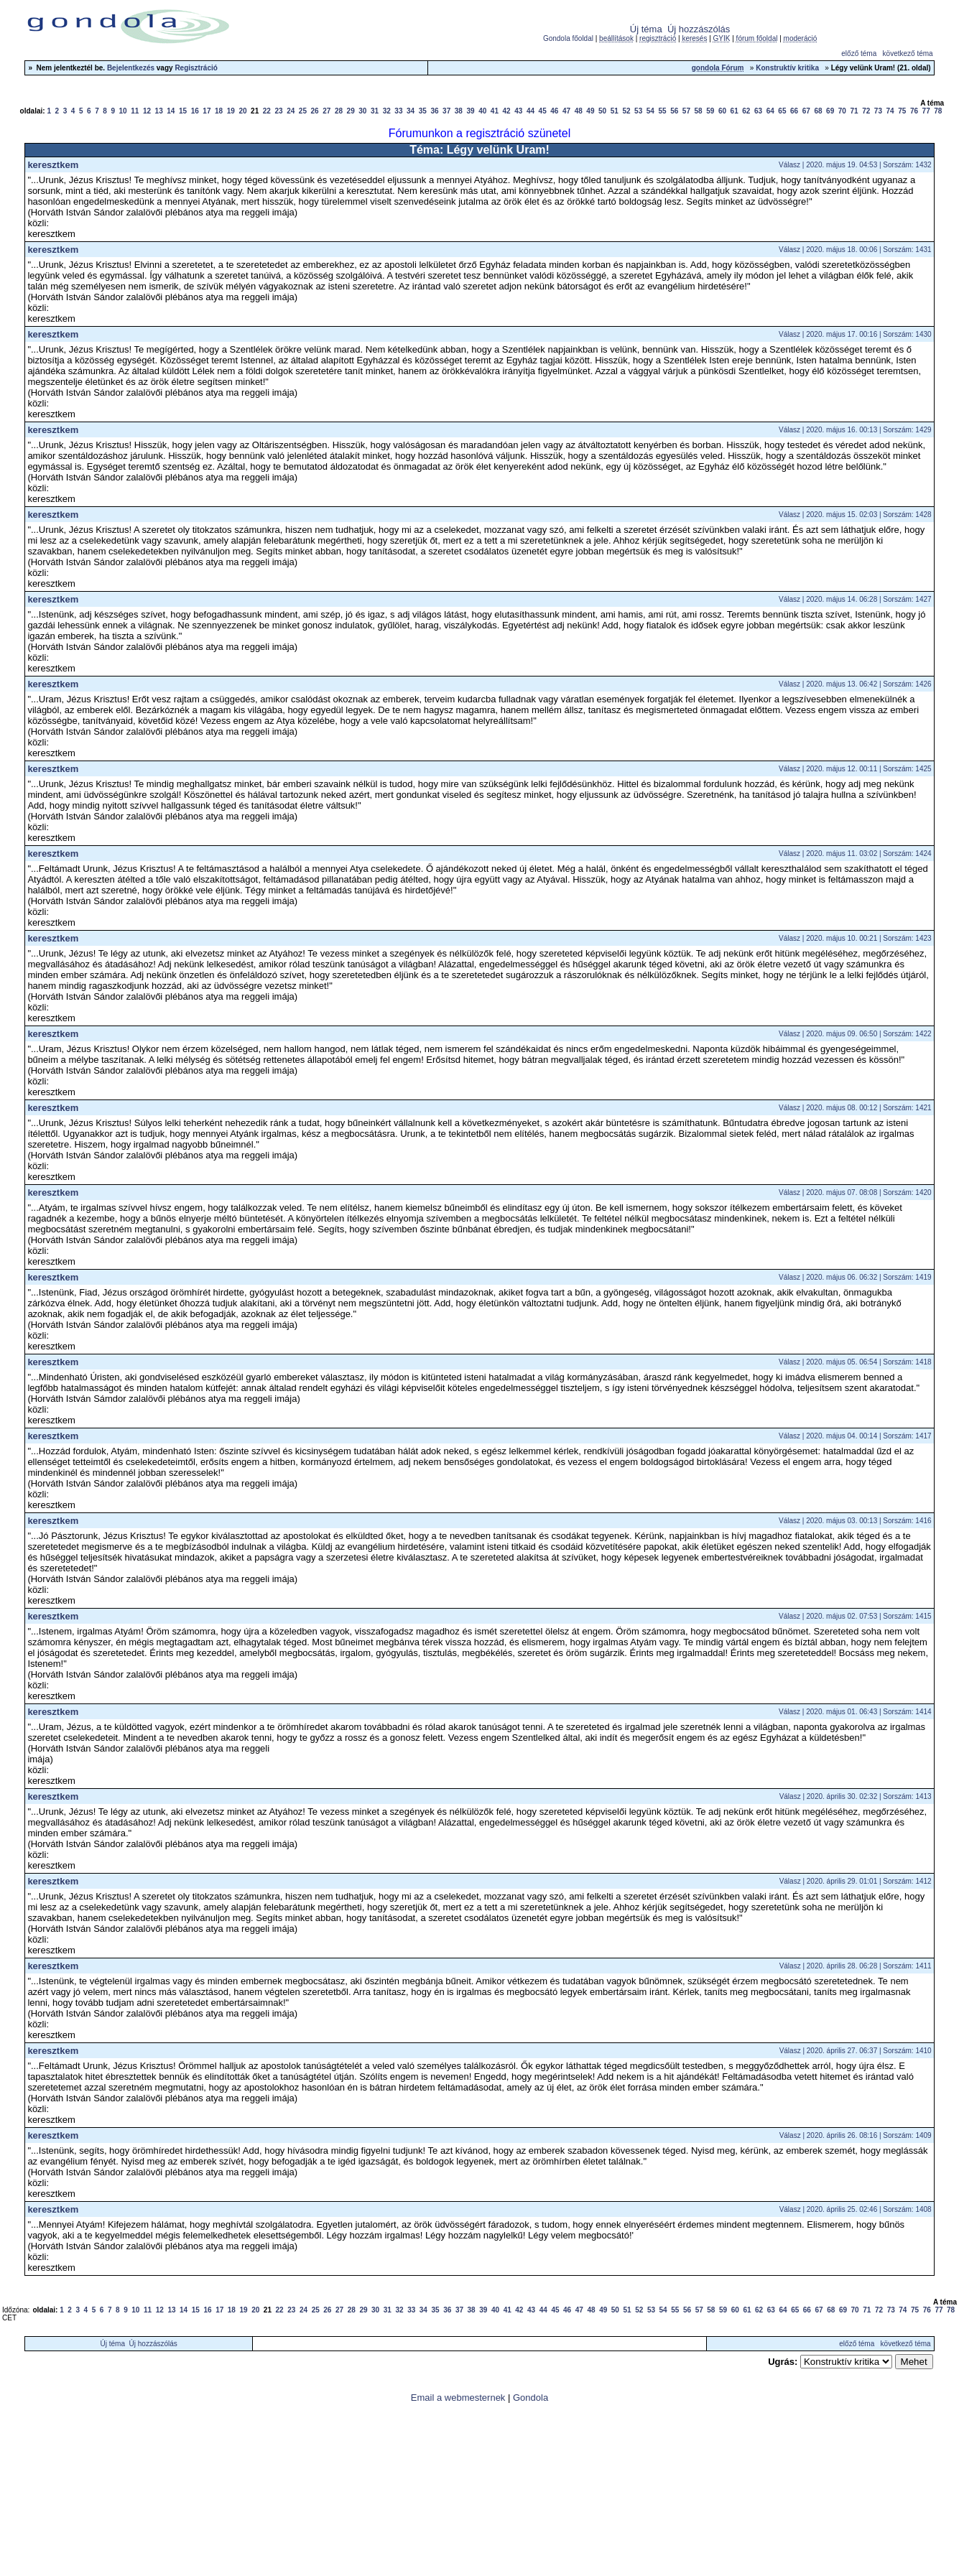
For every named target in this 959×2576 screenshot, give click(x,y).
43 (518, 111)
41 (495, 111)
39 (470, 111)
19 (231, 111)
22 (267, 111)
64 (770, 111)
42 (507, 111)
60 (722, 111)
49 (590, 111)
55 (662, 111)
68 (818, 111)
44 (530, 111)
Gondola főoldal (568, 38)
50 (602, 111)
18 (219, 111)
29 (351, 111)
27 (326, 111)
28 (339, 111)
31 (375, 111)
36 (434, 111)
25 (303, 111)
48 (579, 111)
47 (566, 111)
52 (626, 111)
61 (734, 111)
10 (123, 111)
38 (459, 111)
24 (291, 111)
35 (423, 111)
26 (315, 111)
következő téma (908, 53)
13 (159, 111)
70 (842, 111)
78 (938, 111)
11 (135, 111)
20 (242, 111)
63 (758, 111)
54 (650, 111)
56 (674, 111)
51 (615, 111)
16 (195, 111)
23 (278, 111)
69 (830, 111)
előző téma (858, 53)
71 (854, 111)
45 (543, 111)
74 (890, 111)
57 (686, 111)
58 (699, 111)
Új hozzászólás (698, 29)
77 (926, 111)
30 (362, 111)
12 (147, 111)
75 (902, 111)
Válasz (789, 165)
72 (866, 111)
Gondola (530, 2397)
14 (171, 111)
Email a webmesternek (458, 2397)
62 (746, 111)
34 (410, 111)
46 (554, 111)
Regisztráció (196, 68)
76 (914, 111)
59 (710, 111)
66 (794, 111)
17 (206, 111)
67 (806, 111)
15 (183, 111)
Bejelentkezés (130, 68)
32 (387, 111)
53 (638, 111)
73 (878, 111)
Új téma (646, 29)
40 (482, 111)
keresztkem (52, 164)
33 (398, 111)
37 (446, 111)
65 (782, 111)
